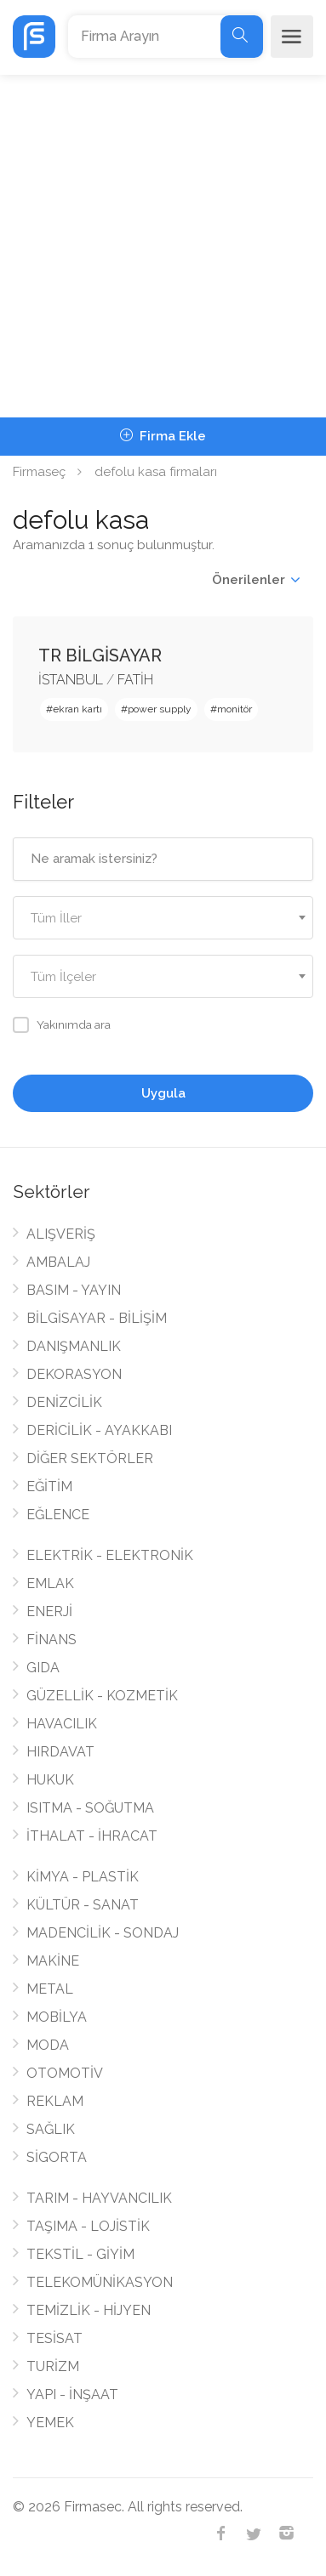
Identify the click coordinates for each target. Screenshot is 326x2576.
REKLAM (54, 2101)
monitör (234, 709)
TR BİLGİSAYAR (100, 655)
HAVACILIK (61, 1724)
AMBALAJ (58, 1262)
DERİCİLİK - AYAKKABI (99, 1430)
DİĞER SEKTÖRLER (89, 1458)
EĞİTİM (49, 1486)
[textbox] (163, 918)
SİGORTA (56, 2157)
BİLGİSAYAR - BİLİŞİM (96, 1318)
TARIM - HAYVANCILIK (99, 2198)
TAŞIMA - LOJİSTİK (88, 2226)
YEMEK (50, 2422)
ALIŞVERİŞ (60, 1234)
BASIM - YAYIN (73, 1290)
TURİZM (52, 2366)
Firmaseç (39, 471)
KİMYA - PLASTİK (82, 1877)
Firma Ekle (163, 436)
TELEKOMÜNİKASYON (99, 2282)
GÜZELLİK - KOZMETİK (102, 1696)
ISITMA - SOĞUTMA (90, 1808)
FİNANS (51, 1639)
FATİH (135, 680)
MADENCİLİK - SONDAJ (102, 1933)
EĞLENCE (57, 1514)
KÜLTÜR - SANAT (82, 1905)
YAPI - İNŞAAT (72, 2394)
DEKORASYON (74, 1374)
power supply (160, 709)
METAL (49, 1989)
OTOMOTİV (64, 2073)
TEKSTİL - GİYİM (80, 2254)
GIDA (43, 1668)
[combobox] (163, 917)
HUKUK (50, 1780)
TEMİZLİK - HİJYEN (88, 2310)
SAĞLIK (50, 2129)
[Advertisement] (163, 246)
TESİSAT (54, 2338)
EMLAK (50, 1583)
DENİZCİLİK (64, 1402)
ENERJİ (49, 1611)
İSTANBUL (70, 680)
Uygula (163, 1093)
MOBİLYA (56, 2017)
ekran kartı (77, 709)
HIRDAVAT (60, 1752)
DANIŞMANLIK (73, 1346)
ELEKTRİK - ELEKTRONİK (109, 1555)
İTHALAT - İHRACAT (91, 1836)
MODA (47, 2045)
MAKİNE (52, 1961)
